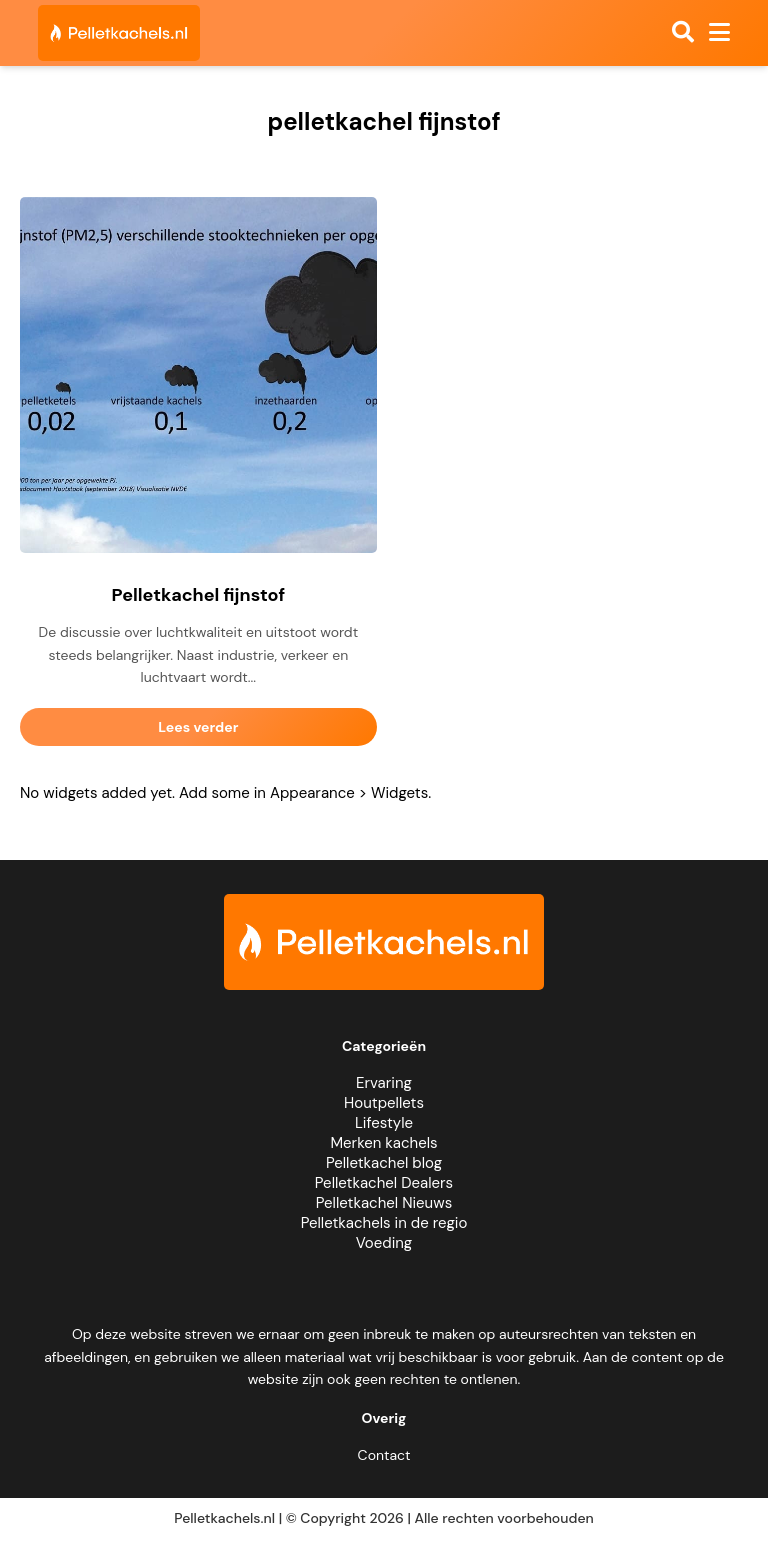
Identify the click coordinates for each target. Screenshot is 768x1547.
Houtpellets (384, 1103)
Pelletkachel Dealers (384, 1183)
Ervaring (384, 1083)
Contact (384, 1455)
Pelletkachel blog (384, 1163)
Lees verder (198, 727)
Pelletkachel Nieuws (384, 1203)
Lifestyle (384, 1123)
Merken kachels (383, 1143)
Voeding (384, 1243)
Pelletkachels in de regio (384, 1223)
